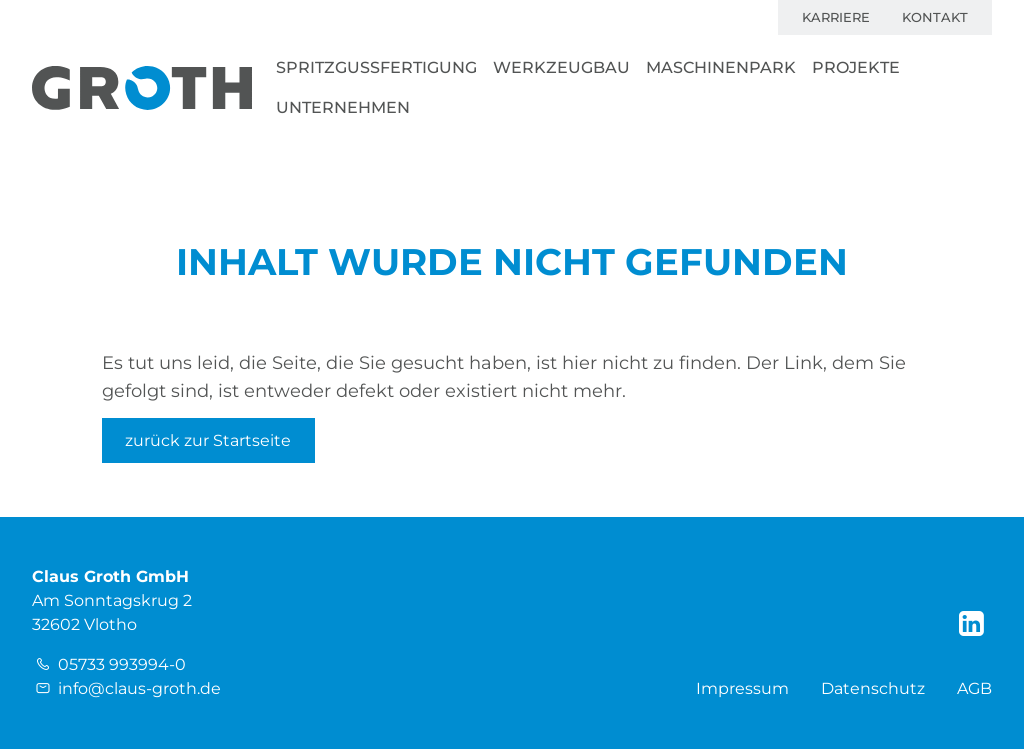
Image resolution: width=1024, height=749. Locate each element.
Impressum (742, 688)
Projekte (856, 67)
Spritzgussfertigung (376, 67)
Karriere (836, 17)
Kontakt (935, 17)
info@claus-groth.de (139, 688)
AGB (974, 688)
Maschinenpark (721, 67)
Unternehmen (343, 107)
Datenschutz (873, 688)
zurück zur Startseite (208, 440)
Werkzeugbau (561, 67)
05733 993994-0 (122, 664)
